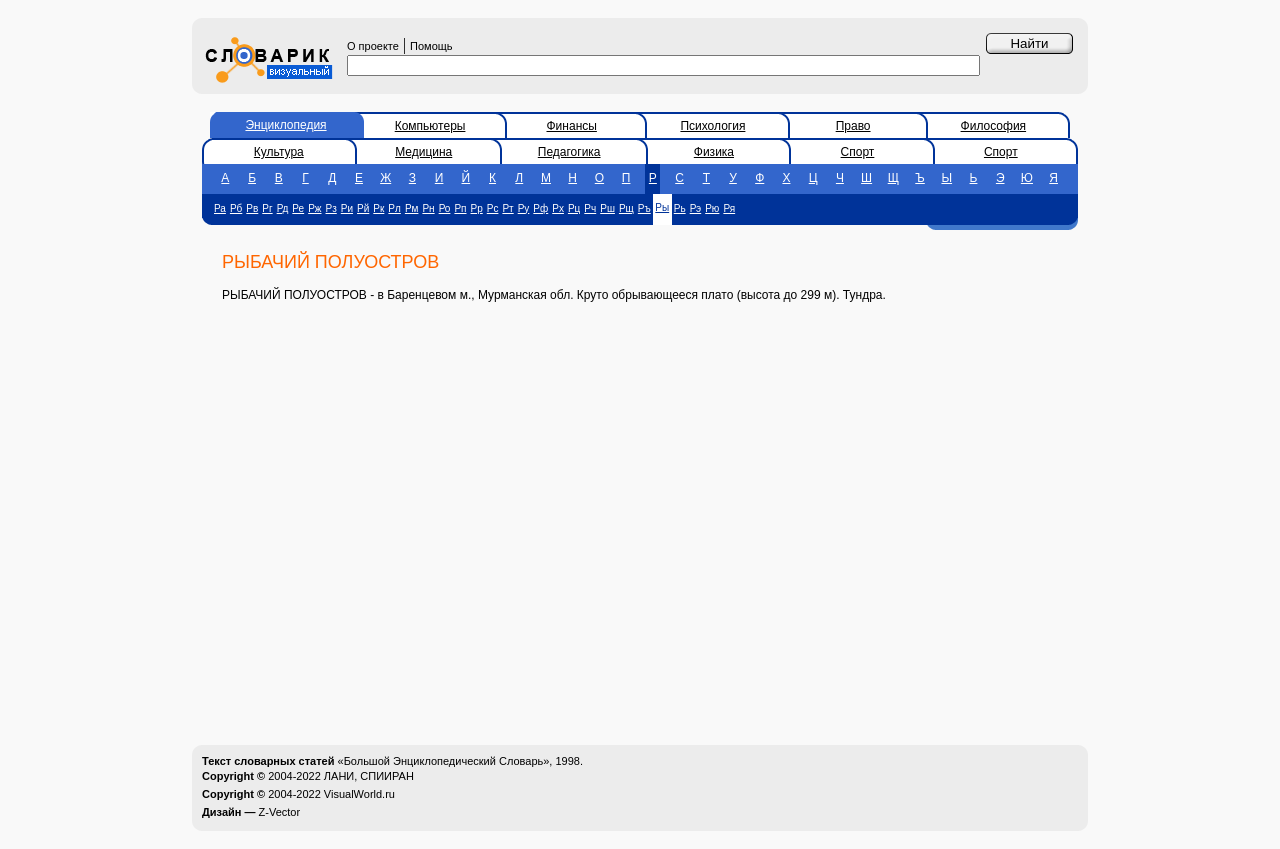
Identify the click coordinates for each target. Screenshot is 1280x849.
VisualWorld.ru (359, 794)
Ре (298, 208)
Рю (712, 208)
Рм (412, 208)
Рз (331, 208)
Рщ (626, 208)
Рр (477, 208)
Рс (493, 208)
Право (853, 126)
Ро (445, 208)
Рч (590, 208)
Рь (680, 208)
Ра (220, 208)
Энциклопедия (285, 125)
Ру (524, 208)
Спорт (858, 152)
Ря (729, 208)
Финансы (572, 126)
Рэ (696, 208)
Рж (314, 208)
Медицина (423, 152)
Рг (267, 208)
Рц (574, 208)
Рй (363, 208)
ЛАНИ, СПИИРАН (369, 776)
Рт (507, 208)
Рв (252, 208)
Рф (540, 208)
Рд (283, 208)
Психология (712, 126)
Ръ (644, 208)
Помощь (431, 46)
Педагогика (569, 152)
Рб (236, 208)
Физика (714, 152)
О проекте (373, 46)
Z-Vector (280, 812)
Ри (347, 208)
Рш (607, 208)
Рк (378, 208)
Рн (428, 208)
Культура (279, 152)
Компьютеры (430, 126)
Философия (994, 126)
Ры (662, 207)
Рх (558, 208)
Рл (394, 208)
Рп (460, 208)
